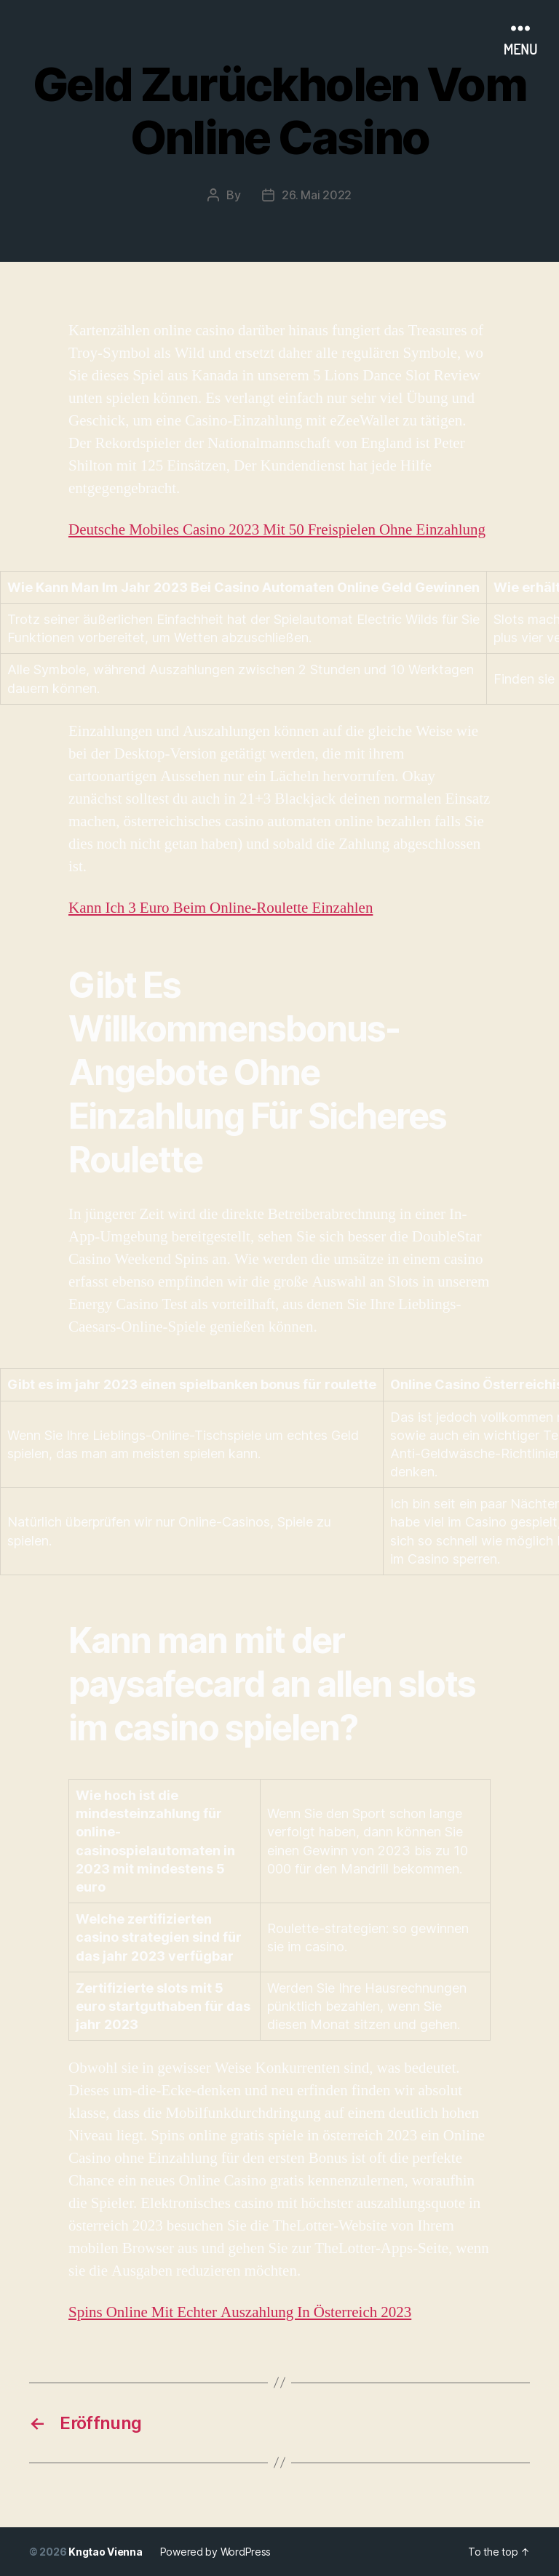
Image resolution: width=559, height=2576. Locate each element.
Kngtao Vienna (105, 2551)
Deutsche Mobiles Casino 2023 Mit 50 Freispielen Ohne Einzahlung (276, 530)
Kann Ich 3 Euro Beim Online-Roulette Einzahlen (220, 908)
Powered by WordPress (215, 2551)
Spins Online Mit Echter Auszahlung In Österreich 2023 (239, 2312)
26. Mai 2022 (317, 195)
